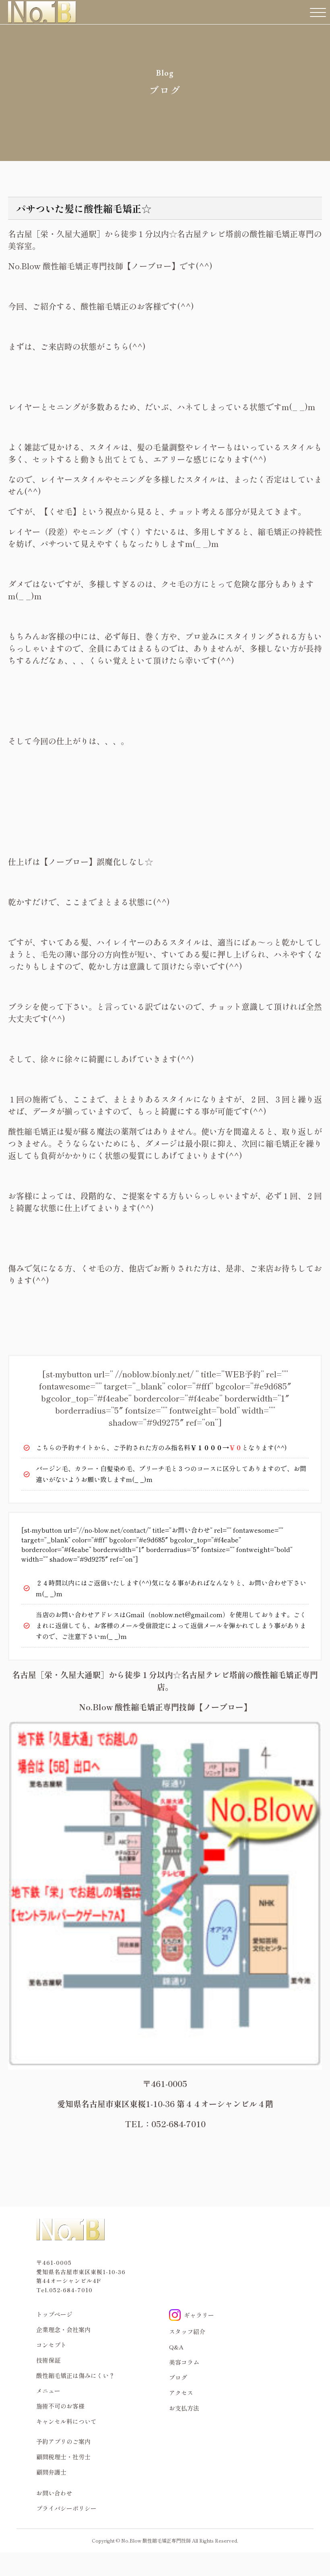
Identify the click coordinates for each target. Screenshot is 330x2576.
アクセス (181, 2392)
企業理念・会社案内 (63, 2329)
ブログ (178, 2377)
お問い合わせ (54, 2493)
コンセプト (51, 2345)
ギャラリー (191, 2315)
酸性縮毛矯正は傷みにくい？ (75, 2375)
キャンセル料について (66, 2421)
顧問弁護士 (51, 2472)
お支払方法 (184, 2408)
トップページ (54, 2314)
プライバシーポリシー (66, 2508)
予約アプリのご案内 (63, 2441)
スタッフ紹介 (187, 2331)
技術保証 (48, 2360)
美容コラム (184, 2362)
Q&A (176, 2347)
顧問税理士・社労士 (63, 2456)
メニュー (48, 2390)
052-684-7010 (71, 2290)
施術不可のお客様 (60, 2406)
